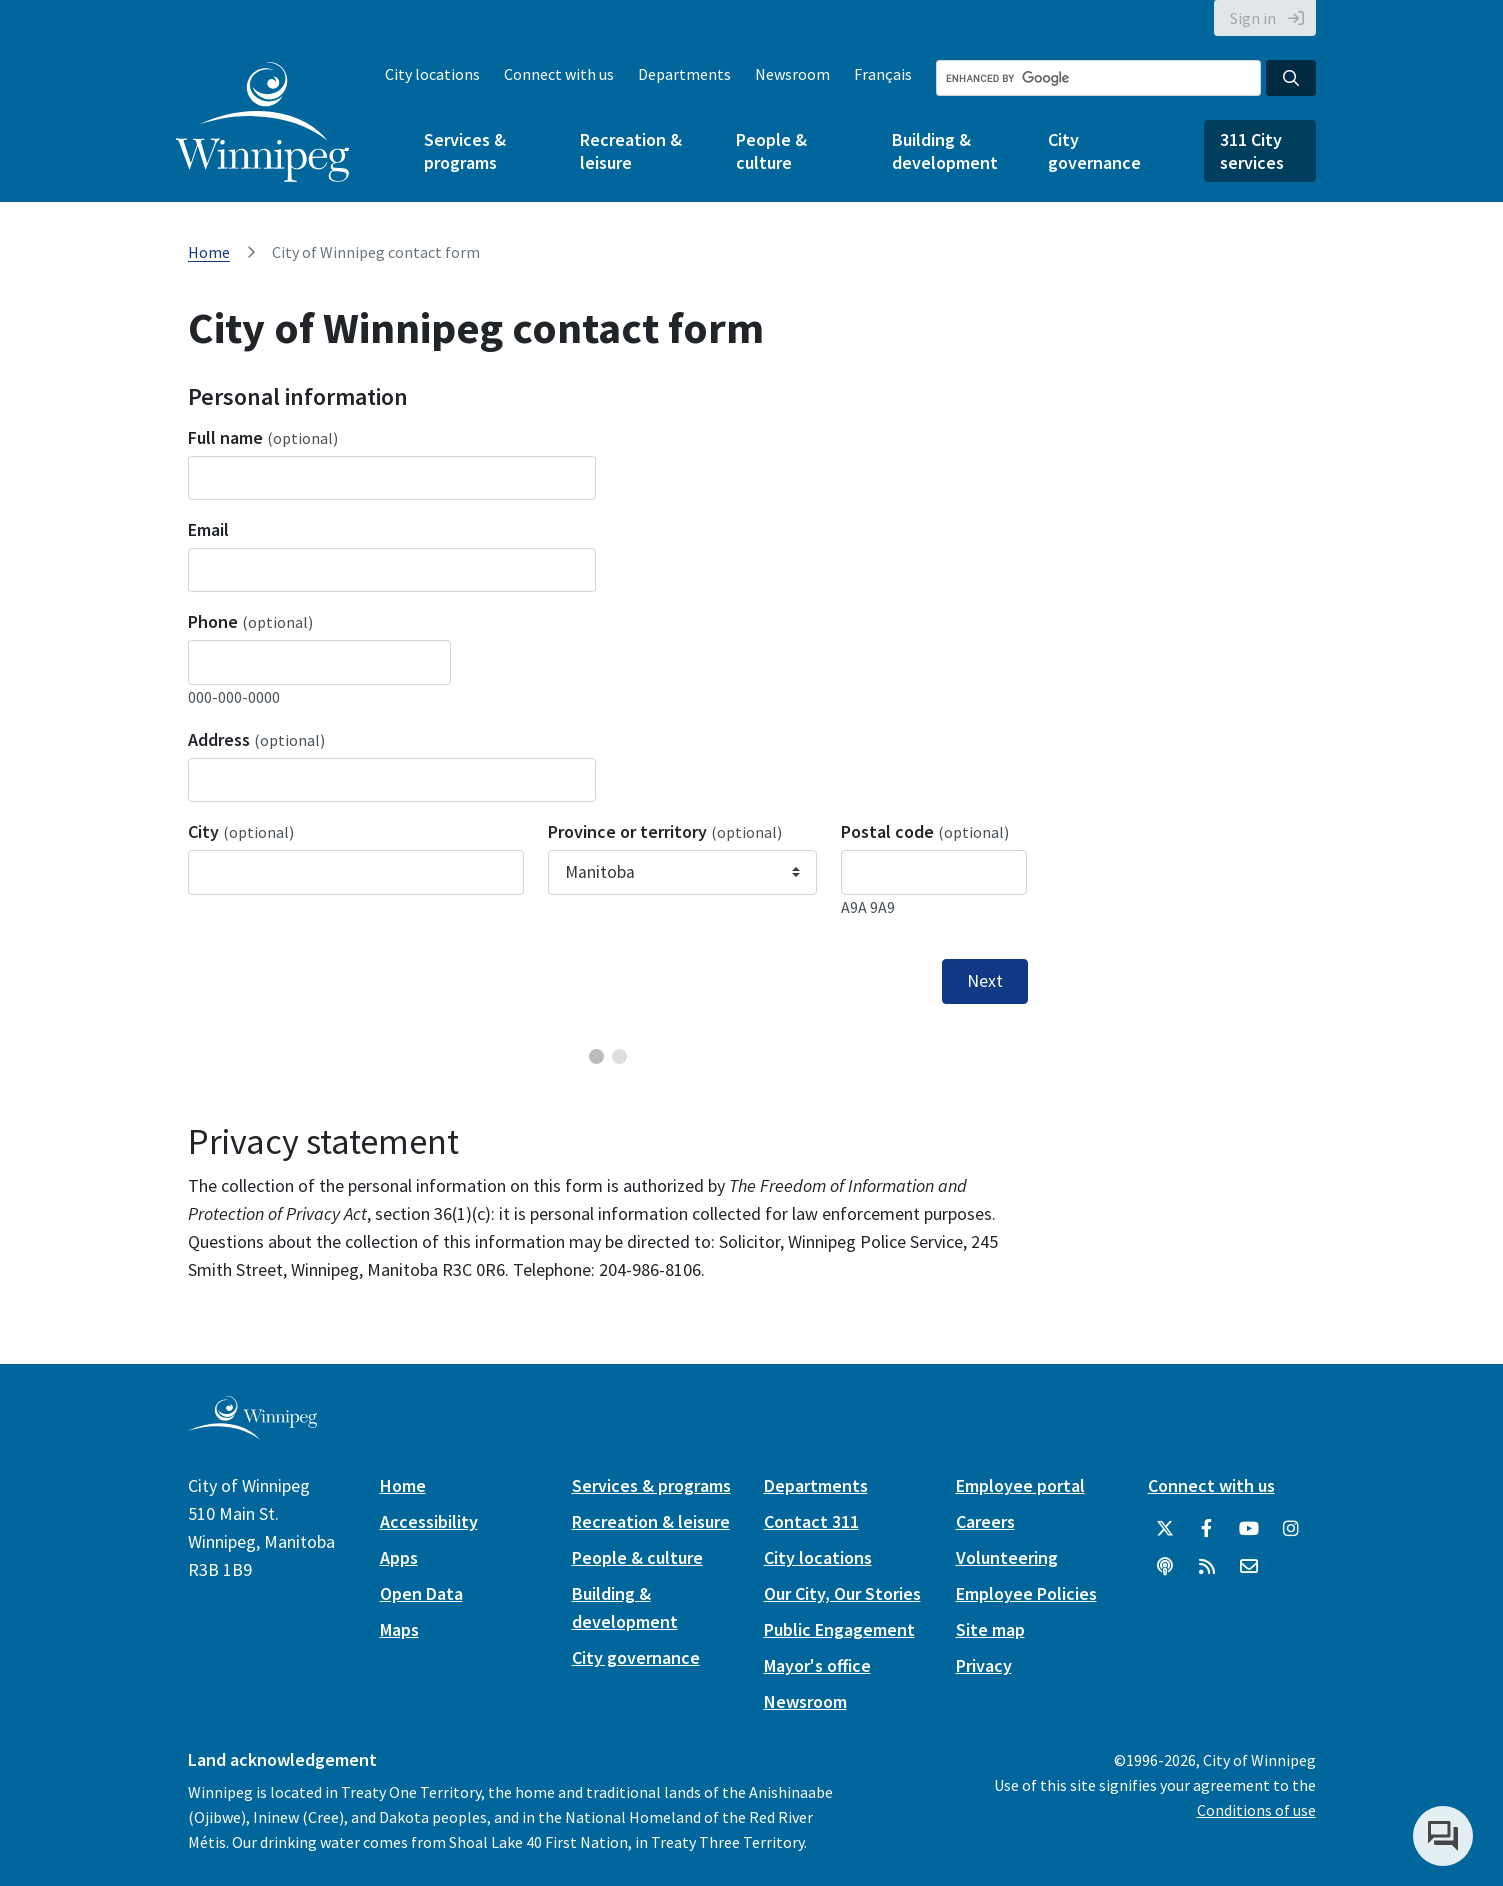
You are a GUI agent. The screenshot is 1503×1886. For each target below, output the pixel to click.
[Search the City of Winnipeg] (1098, 78)
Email (208, 529)
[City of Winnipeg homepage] (252, 1431)
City (241, 831)
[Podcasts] (1165, 1567)
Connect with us (559, 74)
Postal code (925, 831)
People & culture (771, 151)
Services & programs (465, 151)
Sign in (1253, 18)
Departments (684, 74)
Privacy (984, 1665)
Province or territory (665, 831)
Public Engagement (839, 1629)
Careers (985, 1521)
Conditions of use (1256, 1810)
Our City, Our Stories (842, 1593)
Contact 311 (811, 1521)
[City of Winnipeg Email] (1249, 1567)
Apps (399, 1557)
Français (883, 74)
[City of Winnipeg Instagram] (1291, 1529)
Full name (263, 437)
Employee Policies (1026, 1593)
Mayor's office (817, 1665)
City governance (1094, 151)
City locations (432, 74)
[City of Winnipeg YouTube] (1249, 1529)
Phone (250, 621)
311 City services (1252, 151)
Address (256, 739)
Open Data (421, 1593)
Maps (399, 1629)
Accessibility (429, 1521)
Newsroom (792, 74)
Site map (990, 1629)
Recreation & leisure (631, 151)
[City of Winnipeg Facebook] (1207, 1529)
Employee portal (1020, 1485)
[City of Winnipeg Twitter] (1165, 1529)
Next (985, 981)
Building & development (945, 151)
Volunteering (1007, 1557)
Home (209, 252)
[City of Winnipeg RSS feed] (1207, 1567)
